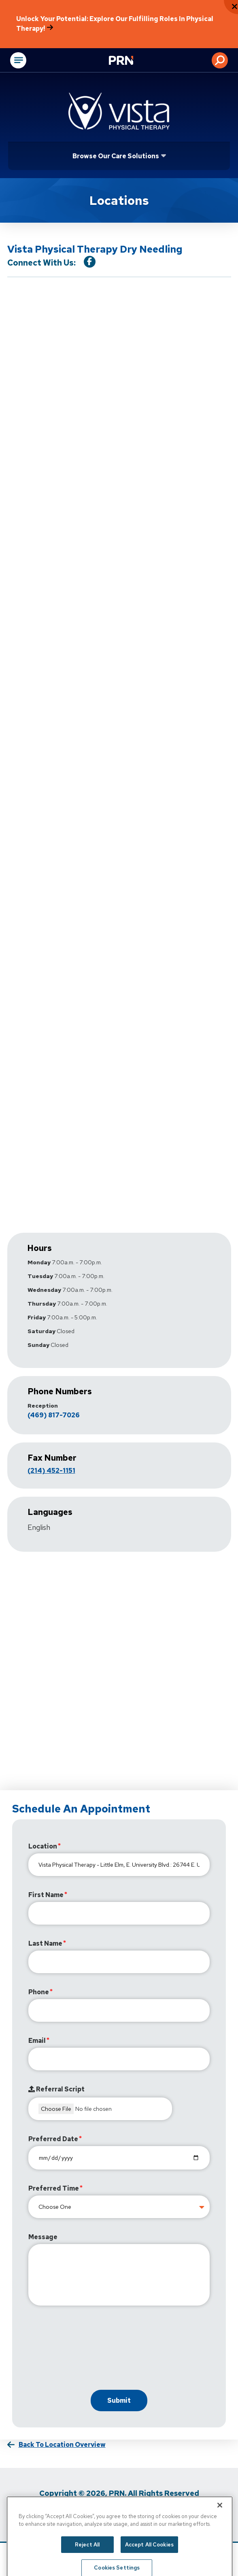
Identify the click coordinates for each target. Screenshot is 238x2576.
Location (42, 1846)
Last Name (45, 1943)
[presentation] (89, 2349)
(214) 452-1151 (51, 1470)
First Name (46, 1895)
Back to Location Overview (62, 2444)
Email (37, 2040)
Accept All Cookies (149, 2556)
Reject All (87, 2556)
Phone (38, 1992)
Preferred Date (53, 2139)
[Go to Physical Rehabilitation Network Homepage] (131, 61)
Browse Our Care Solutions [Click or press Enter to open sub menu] (115, 156)
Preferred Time (53, 2188)
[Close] (220, 2516)
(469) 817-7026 (54, 1415)
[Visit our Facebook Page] (90, 262)
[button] (220, 60)
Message (42, 2237)
